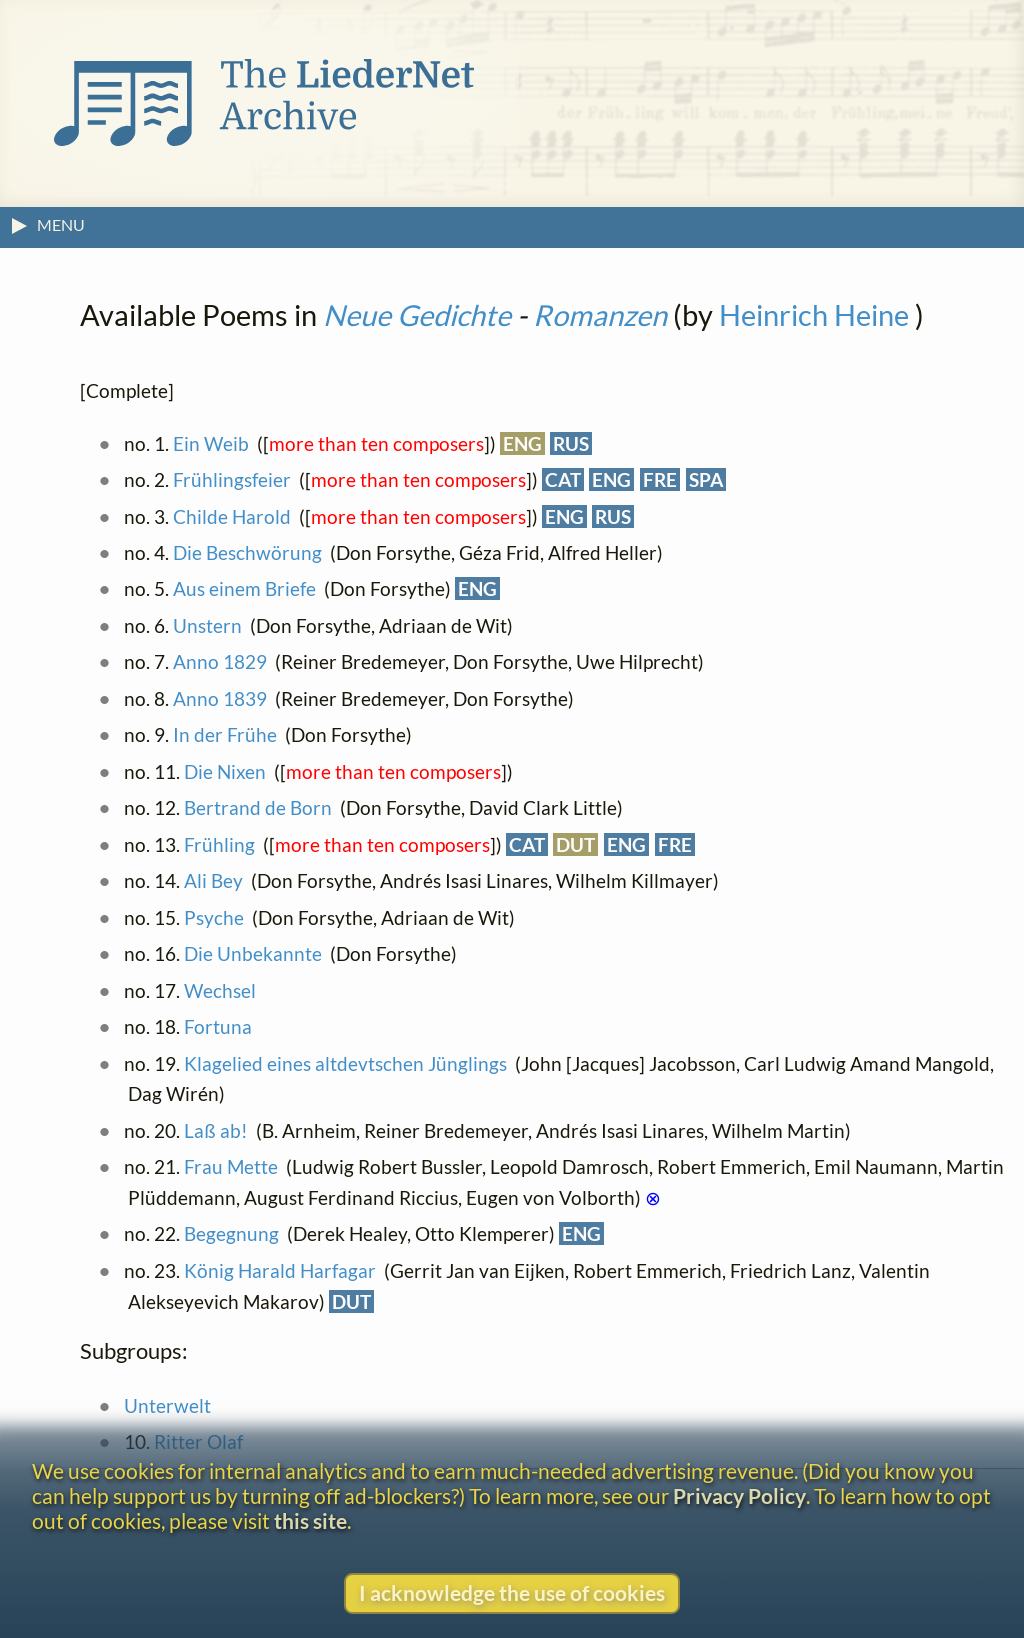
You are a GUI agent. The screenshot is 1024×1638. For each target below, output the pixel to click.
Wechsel (220, 990)
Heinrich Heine (814, 315)
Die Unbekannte (253, 953)
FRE (660, 479)
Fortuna (218, 1026)
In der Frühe (225, 734)
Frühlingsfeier (232, 479)
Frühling (219, 844)
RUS (571, 443)
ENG (522, 443)
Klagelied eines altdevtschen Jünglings (345, 1063)
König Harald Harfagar (280, 1270)
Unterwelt (167, 1405)
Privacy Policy (739, 1495)
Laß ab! (216, 1130)
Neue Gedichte (417, 315)
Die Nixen (225, 771)
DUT (575, 844)
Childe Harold (232, 516)
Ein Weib (211, 443)
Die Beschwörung (247, 552)
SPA (706, 479)
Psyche (214, 917)
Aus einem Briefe (244, 588)
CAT (563, 479)
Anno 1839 (220, 698)
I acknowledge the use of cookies (512, 1592)
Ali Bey (213, 880)
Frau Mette (231, 1166)
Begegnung (231, 1233)
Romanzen (600, 315)
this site (310, 1520)
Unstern (207, 625)
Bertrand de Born (258, 807)
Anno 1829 (220, 661)
